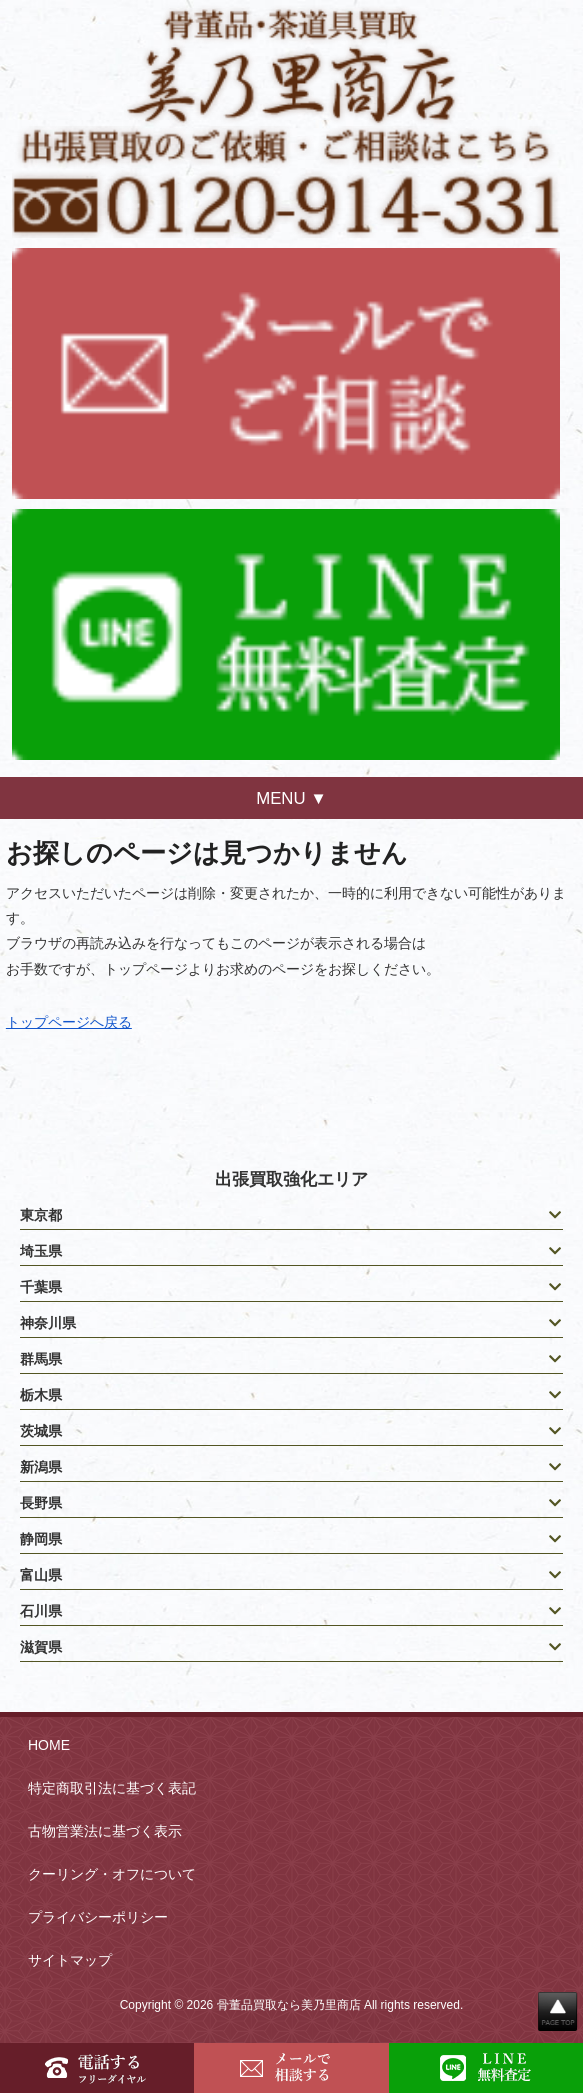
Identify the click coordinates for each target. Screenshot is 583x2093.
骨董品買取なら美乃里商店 (289, 2005)
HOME (49, 1745)
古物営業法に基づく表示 (105, 1831)
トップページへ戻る (69, 1022)
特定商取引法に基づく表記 (112, 1788)
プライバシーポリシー (98, 1917)
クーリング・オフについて (112, 1874)
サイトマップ (70, 1960)
